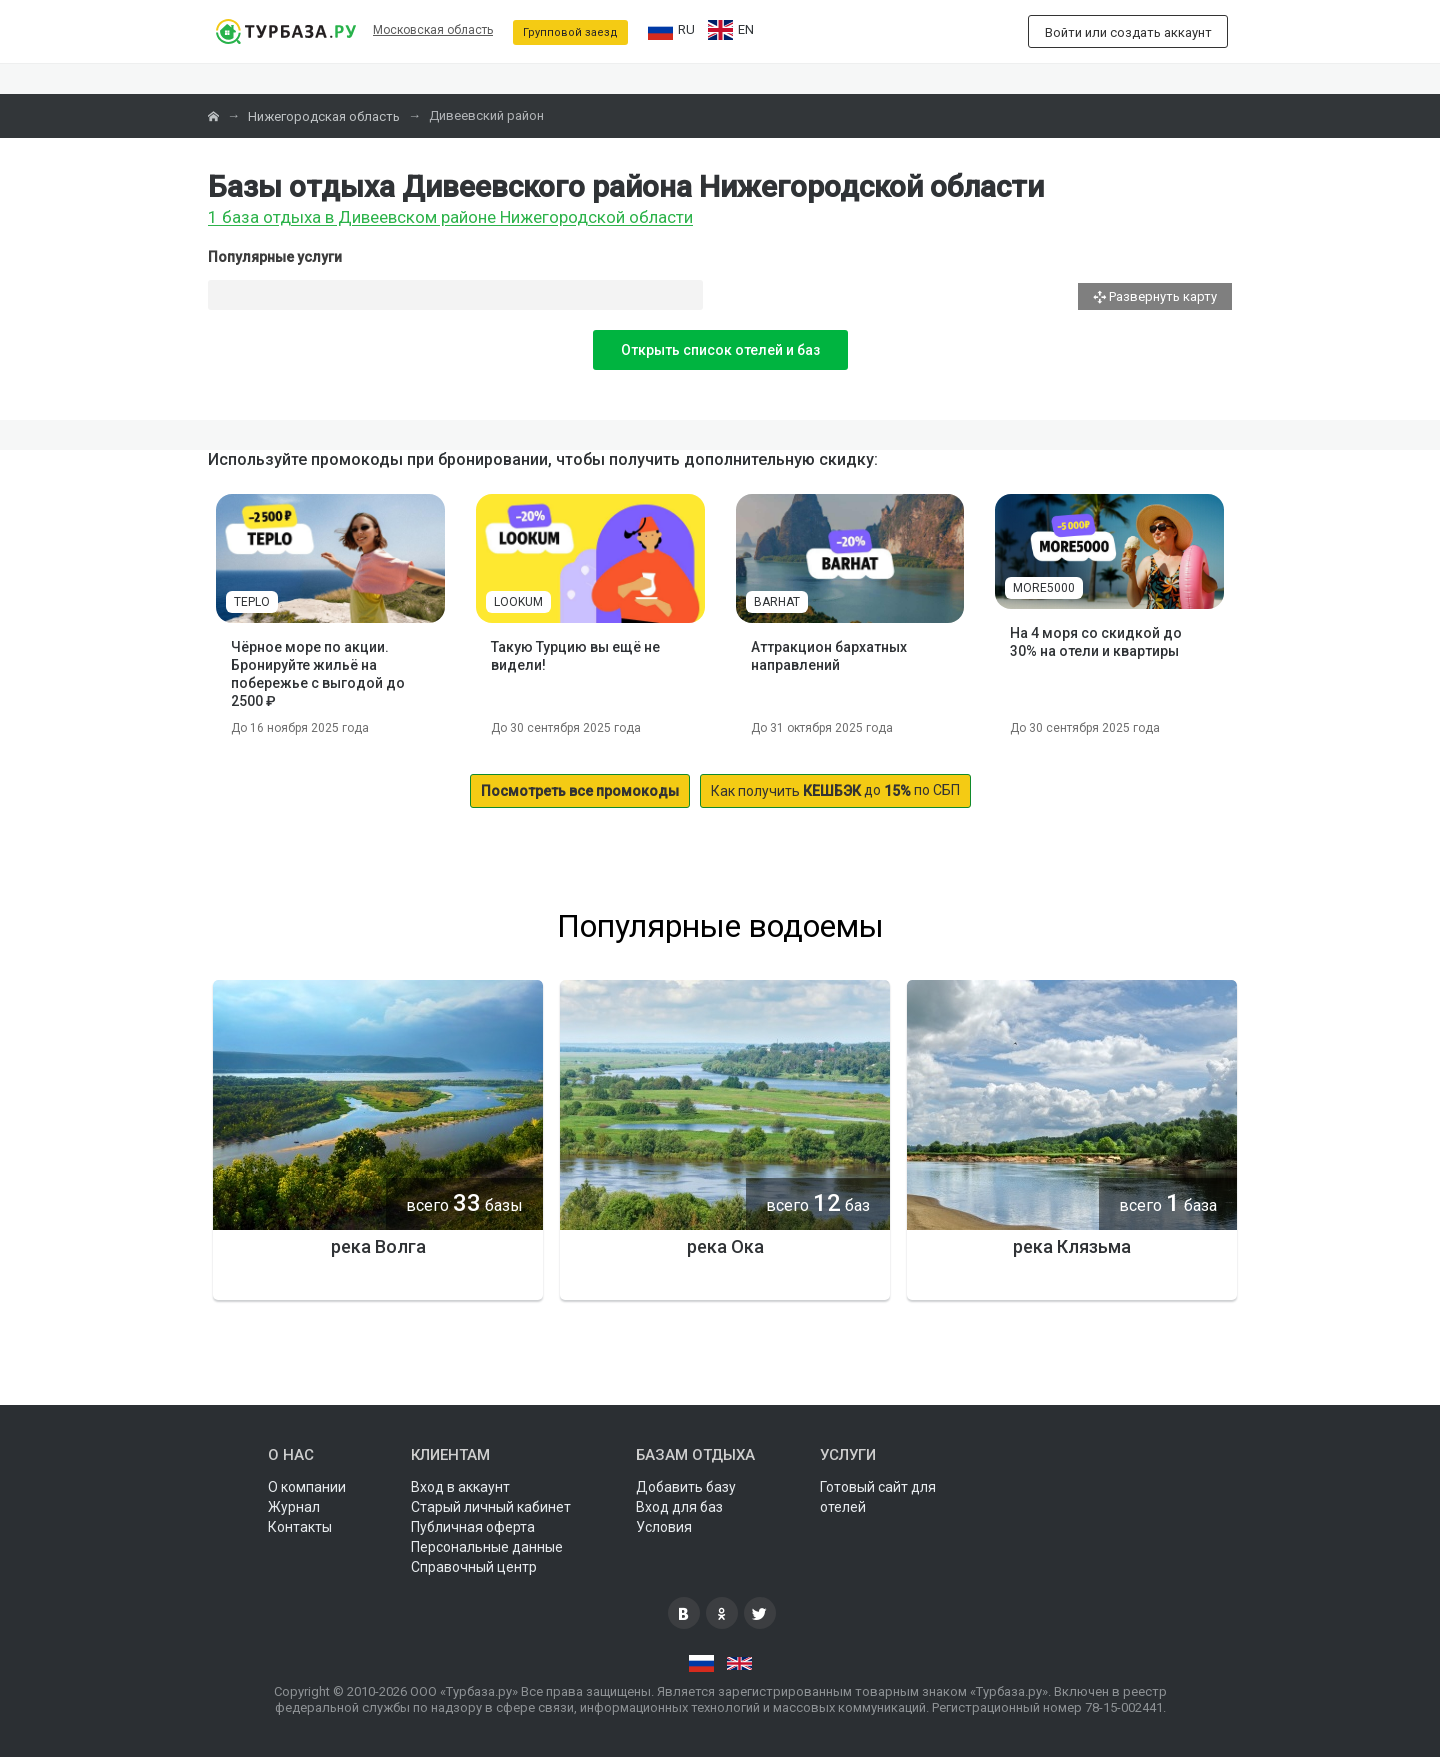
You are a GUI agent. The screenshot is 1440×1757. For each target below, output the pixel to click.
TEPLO (252, 602)
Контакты (300, 1527)
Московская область (433, 30)
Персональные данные (487, 1547)
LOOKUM (518, 602)
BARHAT (777, 602)
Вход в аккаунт (460, 1487)
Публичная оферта (473, 1527)
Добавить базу (686, 1487)
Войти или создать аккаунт (1128, 32)
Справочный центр (474, 1567)
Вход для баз (679, 1507)
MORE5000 (1044, 588)
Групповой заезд (570, 32)
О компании (307, 1487)
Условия (664, 1527)
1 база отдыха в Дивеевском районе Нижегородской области (450, 218)
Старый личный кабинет (491, 1507)
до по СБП (835, 790)
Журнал (294, 1507)
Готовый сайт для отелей (878, 1497)
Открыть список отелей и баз (720, 350)
